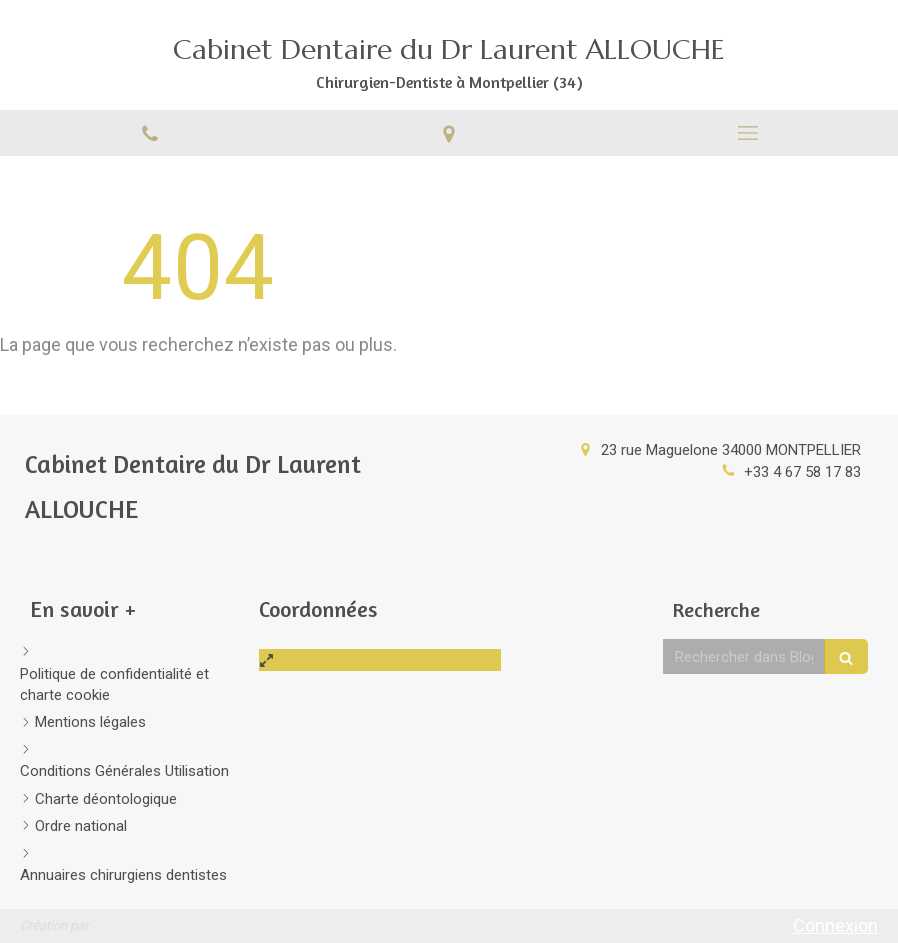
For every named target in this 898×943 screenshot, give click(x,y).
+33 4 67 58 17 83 (802, 472)
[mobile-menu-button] (748, 133)
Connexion (835, 925)
